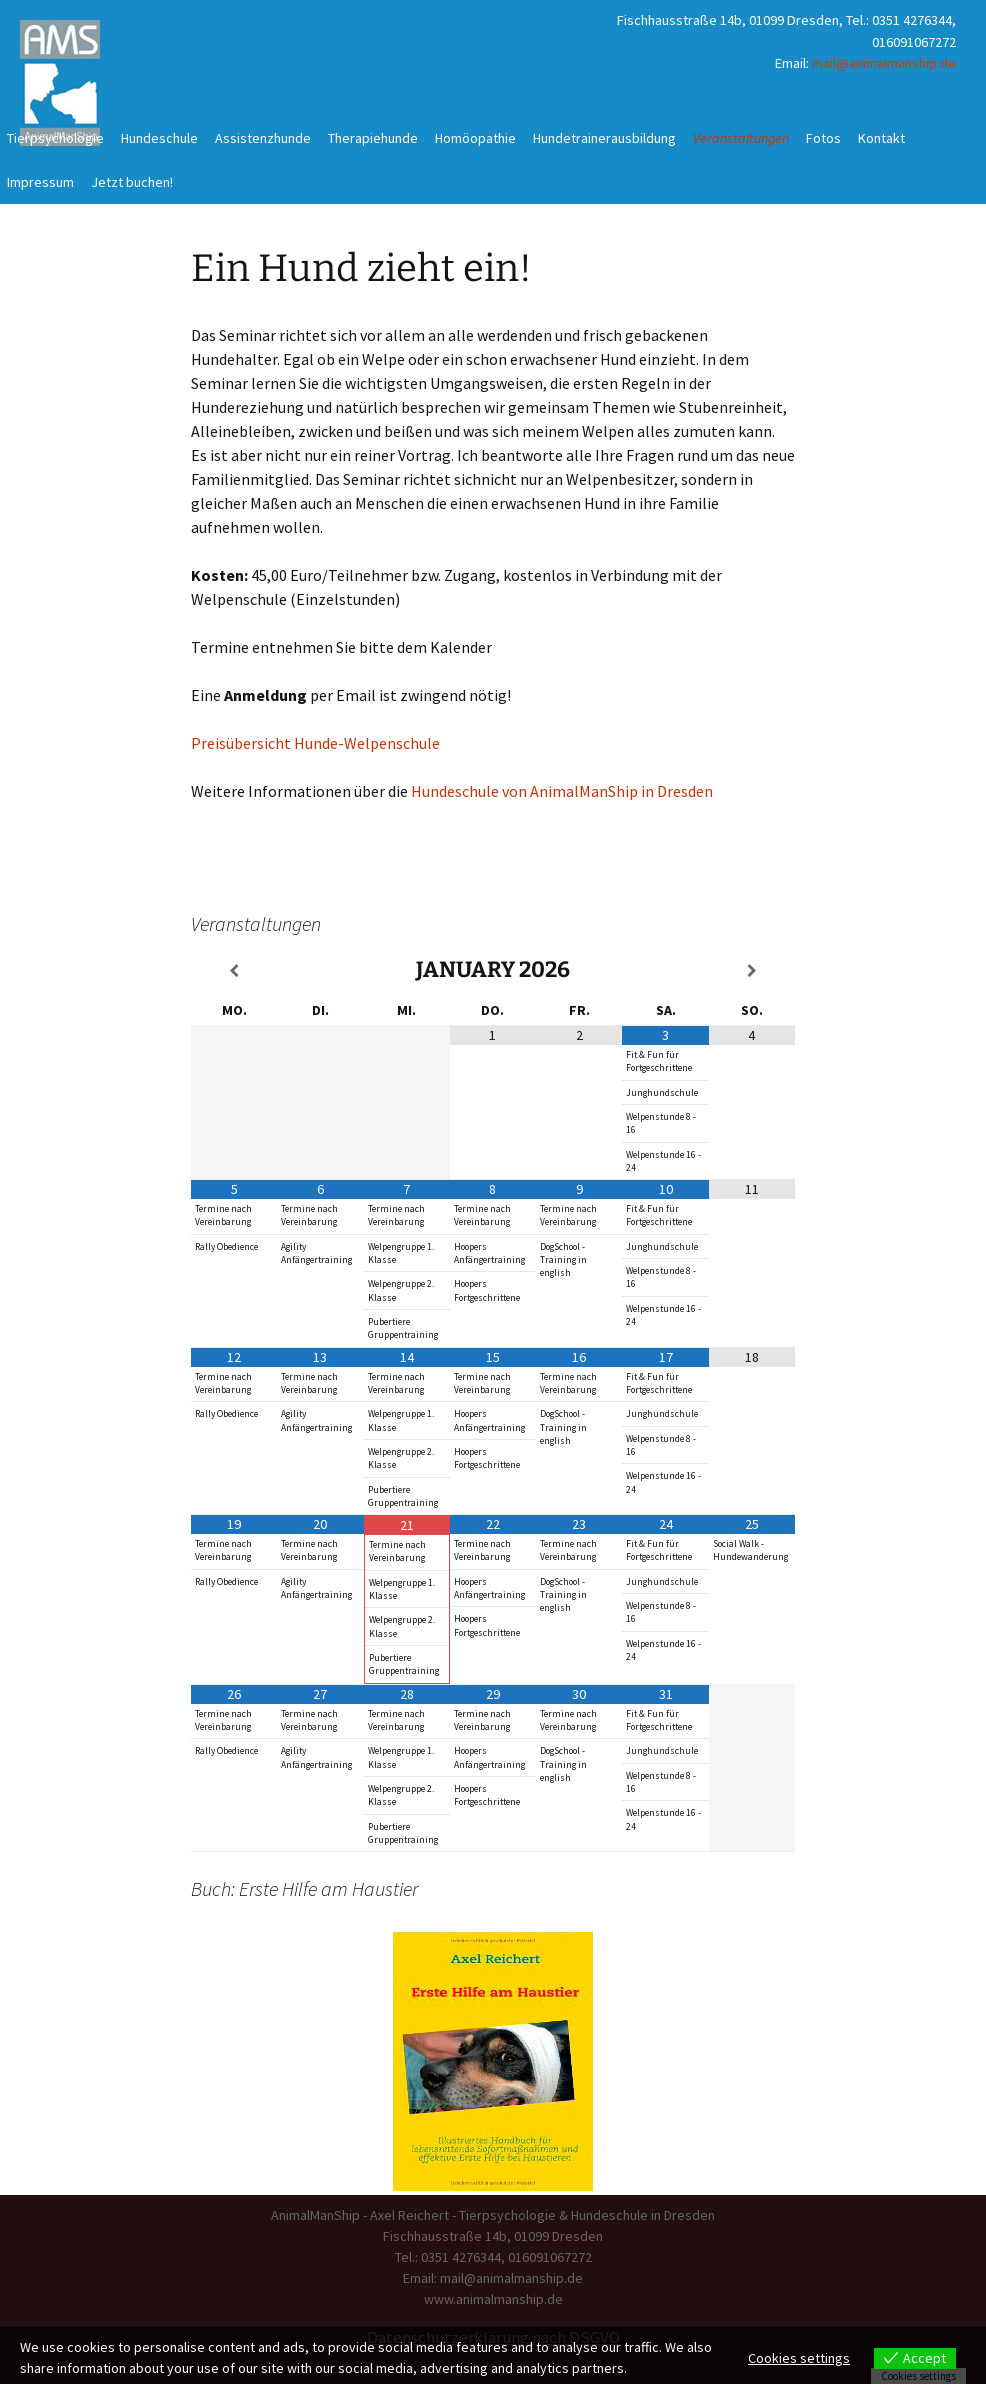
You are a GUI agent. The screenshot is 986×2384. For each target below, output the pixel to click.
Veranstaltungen (741, 138)
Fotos (823, 138)
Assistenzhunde (263, 138)
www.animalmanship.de (493, 2299)
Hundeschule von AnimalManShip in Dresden (562, 791)
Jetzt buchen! (132, 182)
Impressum (40, 182)
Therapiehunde (373, 138)
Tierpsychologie (55, 138)
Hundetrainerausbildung (604, 138)
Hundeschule (159, 138)
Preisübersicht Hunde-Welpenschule (315, 743)
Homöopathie (475, 138)
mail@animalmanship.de (884, 63)
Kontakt (881, 138)
